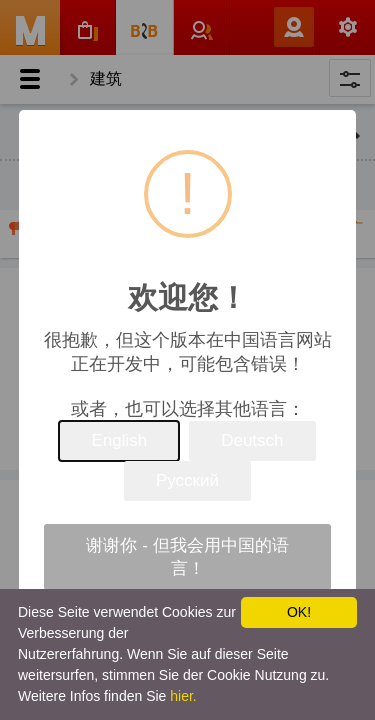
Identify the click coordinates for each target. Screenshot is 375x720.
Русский (187, 480)
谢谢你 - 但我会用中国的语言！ (187, 557)
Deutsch (252, 440)
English (119, 440)
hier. (183, 696)
